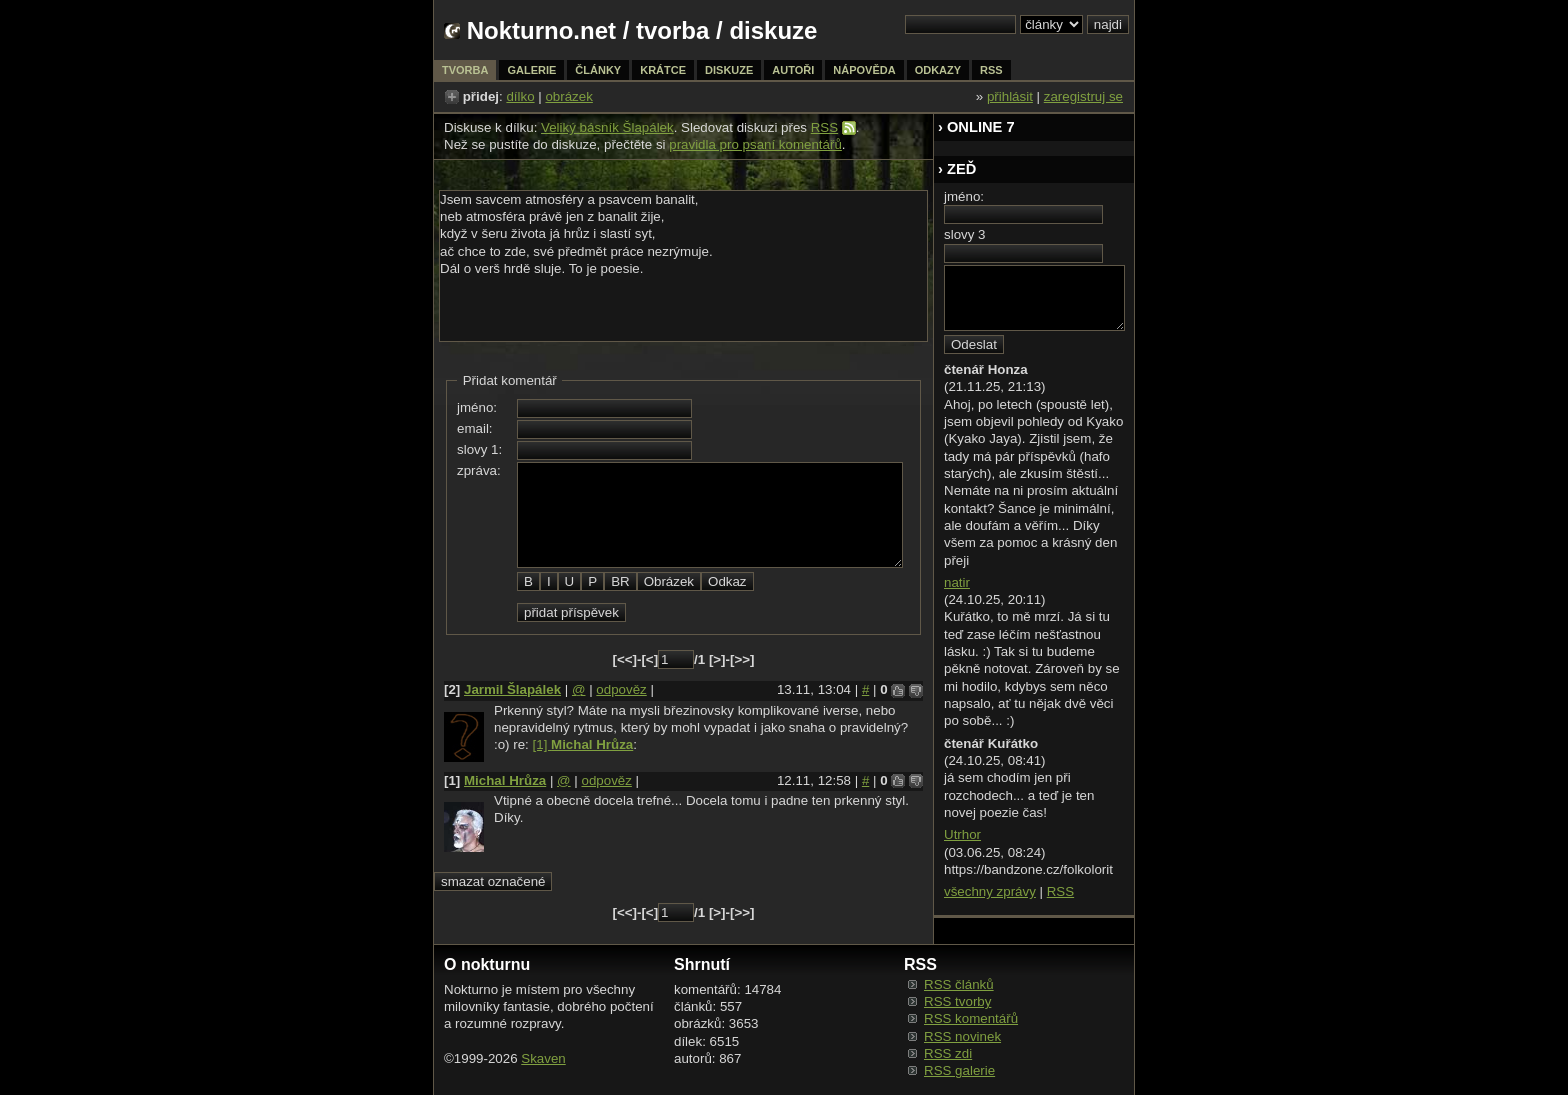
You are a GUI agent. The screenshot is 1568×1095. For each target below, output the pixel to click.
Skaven (543, 1058)
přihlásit (1010, 96)
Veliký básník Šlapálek (607, 127)
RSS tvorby (957, 1001)
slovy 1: (479, 449)
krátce (663, 70)
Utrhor (962, 834)
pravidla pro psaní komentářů (755, 144)
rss (991, 70)
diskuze (729, 70)
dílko (520, 96)
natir (957, 582)
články (598, 70)
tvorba (672, 30)
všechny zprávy (990, 891)
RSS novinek (962, 1036)
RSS (824, 127)
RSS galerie (959, 1070)
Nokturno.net (541, 30)
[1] (583, 744)
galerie (531, 70)
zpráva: (479, 470)
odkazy (938, 70)
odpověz (621, 689)
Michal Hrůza (505, 780)
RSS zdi (948, 1053)
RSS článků (959, 984)
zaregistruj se (1083, 96)
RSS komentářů (971, 1018)
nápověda (864, 70)
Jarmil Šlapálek (512, 689)
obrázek (568, 96)
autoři (793, 70)
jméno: (477, 407)
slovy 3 (964, 234)
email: (475, 428)
